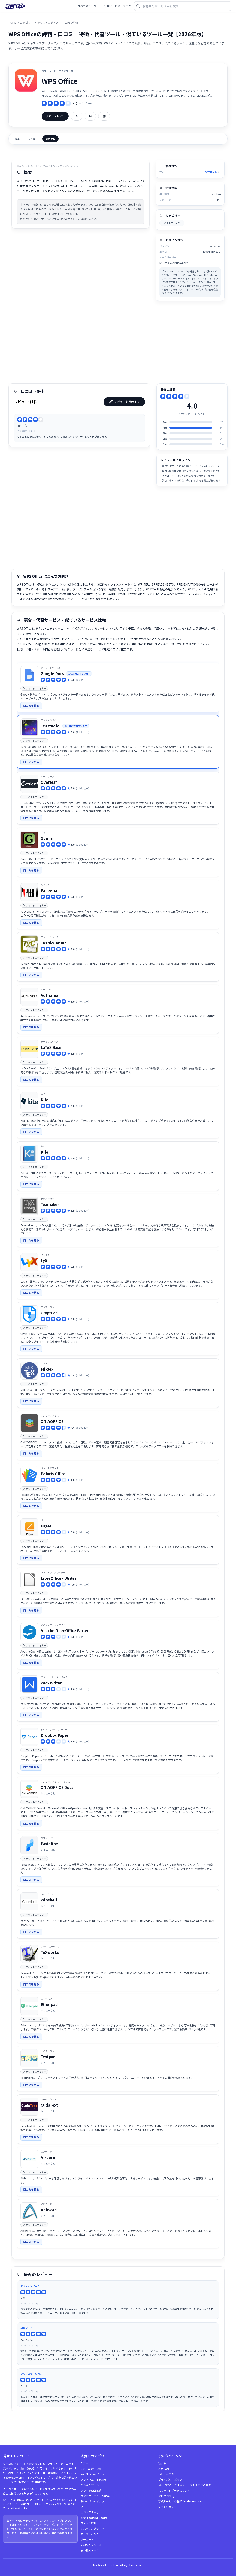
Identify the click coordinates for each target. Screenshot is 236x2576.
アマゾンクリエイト (31, 2286)
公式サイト (54, 116)
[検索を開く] (182, 6)
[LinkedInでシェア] (104, 116)
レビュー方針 (166, 2474)
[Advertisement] (118, 342)
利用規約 (163, 2469)
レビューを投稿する (124, 402)
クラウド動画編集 (91, 2490)
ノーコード (87, 2507)
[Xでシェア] (76, 116)
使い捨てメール (90, 2550)
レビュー (33, 138)
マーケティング (90, 2534)
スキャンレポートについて (174, 2490)
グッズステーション (31, 2373)
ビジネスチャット (91, 2512)
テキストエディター (172, 223)
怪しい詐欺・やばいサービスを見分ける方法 (184, 2485)
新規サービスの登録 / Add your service (181, 2501)
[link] (118, 687)
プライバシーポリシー (171, 2479)
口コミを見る (31, 705)
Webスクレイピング (92, 2474)
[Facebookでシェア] (90, 116)
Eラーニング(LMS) (91, 2469)
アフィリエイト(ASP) (93, 2479)
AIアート (86, 2463)
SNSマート (26, 2328)
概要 (17, 138)
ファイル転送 (88, 2523)
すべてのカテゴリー (170, 2507)
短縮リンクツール (91, 2545)
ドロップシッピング (92, 2501)
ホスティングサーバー (94, 2528)
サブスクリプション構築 (95, 2496)
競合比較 (50, 138)
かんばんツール (90, 2485)
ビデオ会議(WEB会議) (94, 2518)
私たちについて (167, 2463)
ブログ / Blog (166, 2496)
